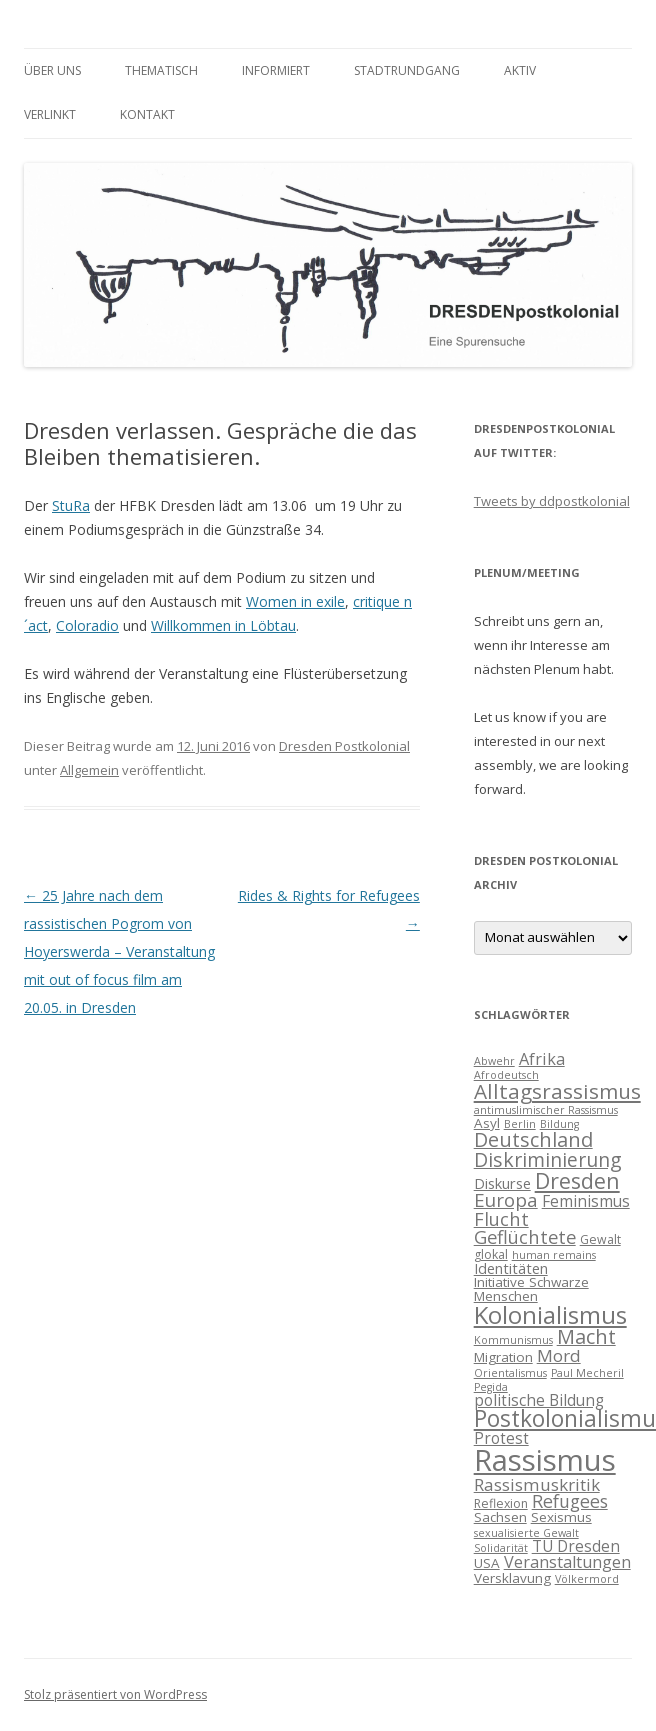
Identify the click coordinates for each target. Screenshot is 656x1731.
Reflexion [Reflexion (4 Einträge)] (501, 1503)
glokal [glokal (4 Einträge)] (491, 1254)
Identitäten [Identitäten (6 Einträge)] (511, 1268)
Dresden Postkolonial (344, 746)
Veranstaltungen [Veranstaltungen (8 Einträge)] (567, 1562)
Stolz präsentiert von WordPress (115, 1694)
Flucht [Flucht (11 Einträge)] (501, 1218)
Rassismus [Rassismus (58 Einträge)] (545, 1460)
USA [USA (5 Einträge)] (487, 1563)
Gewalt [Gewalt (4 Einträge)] (600, 1239)
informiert (276, 70)
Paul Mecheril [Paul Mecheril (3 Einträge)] (587, 1373)
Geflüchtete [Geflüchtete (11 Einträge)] (525, 1236)
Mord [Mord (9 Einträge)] (559, 1355)
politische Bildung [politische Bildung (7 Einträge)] (539, 1400)
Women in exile (295, 601)
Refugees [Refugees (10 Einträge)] (570, 1501)
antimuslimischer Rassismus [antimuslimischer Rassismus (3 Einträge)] (546, 1110)
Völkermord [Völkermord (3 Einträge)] (587, 1579)
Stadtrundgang (407, 70)
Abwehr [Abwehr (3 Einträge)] (494, 1061)
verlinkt (50, 114)
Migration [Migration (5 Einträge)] (503, 1357)
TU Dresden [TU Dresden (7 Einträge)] (576, 1546)
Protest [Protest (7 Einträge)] (501, 1438)
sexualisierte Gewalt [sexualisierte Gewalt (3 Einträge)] (526, 1533)
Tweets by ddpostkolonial (552, 501)
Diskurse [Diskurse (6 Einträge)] (502, 1183)
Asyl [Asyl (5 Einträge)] (487, 1123)
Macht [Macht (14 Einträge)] (586, 1336)
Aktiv (520, 70)
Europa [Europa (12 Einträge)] (506, 1200)
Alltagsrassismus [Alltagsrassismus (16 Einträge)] (557, 1091)
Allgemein (89, 770)
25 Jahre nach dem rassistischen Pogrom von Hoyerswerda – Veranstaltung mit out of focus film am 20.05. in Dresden (119, 951)
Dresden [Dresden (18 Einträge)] (577, 1180)
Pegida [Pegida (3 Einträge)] (491, 1387)
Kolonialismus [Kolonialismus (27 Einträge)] (550, 1314)
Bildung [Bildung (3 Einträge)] (559, 1124)
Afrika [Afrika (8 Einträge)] (542, 1059)
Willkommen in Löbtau (223, 625)
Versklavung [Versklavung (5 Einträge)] (512, 1578)
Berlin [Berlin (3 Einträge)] (520, 1124)
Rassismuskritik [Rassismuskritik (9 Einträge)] (537, 1484)
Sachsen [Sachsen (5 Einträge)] (500, 1517)
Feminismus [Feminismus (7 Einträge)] (586, 1201)
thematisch (161, 70)
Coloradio (87, 625)
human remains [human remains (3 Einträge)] (554, 1255)
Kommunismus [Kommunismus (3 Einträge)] (513, 1340)
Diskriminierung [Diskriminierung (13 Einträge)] (548, 1159)
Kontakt (147, 114)
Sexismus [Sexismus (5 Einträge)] (561, 1517)
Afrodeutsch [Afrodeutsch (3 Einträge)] (506, 1075)
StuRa (71, 505)
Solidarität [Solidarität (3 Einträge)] (501, 1548)
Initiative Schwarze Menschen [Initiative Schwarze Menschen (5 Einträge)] (531, 1289)
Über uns (52, 70)
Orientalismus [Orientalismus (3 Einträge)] (510, 1373)
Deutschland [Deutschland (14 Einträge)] (533, 1139)
